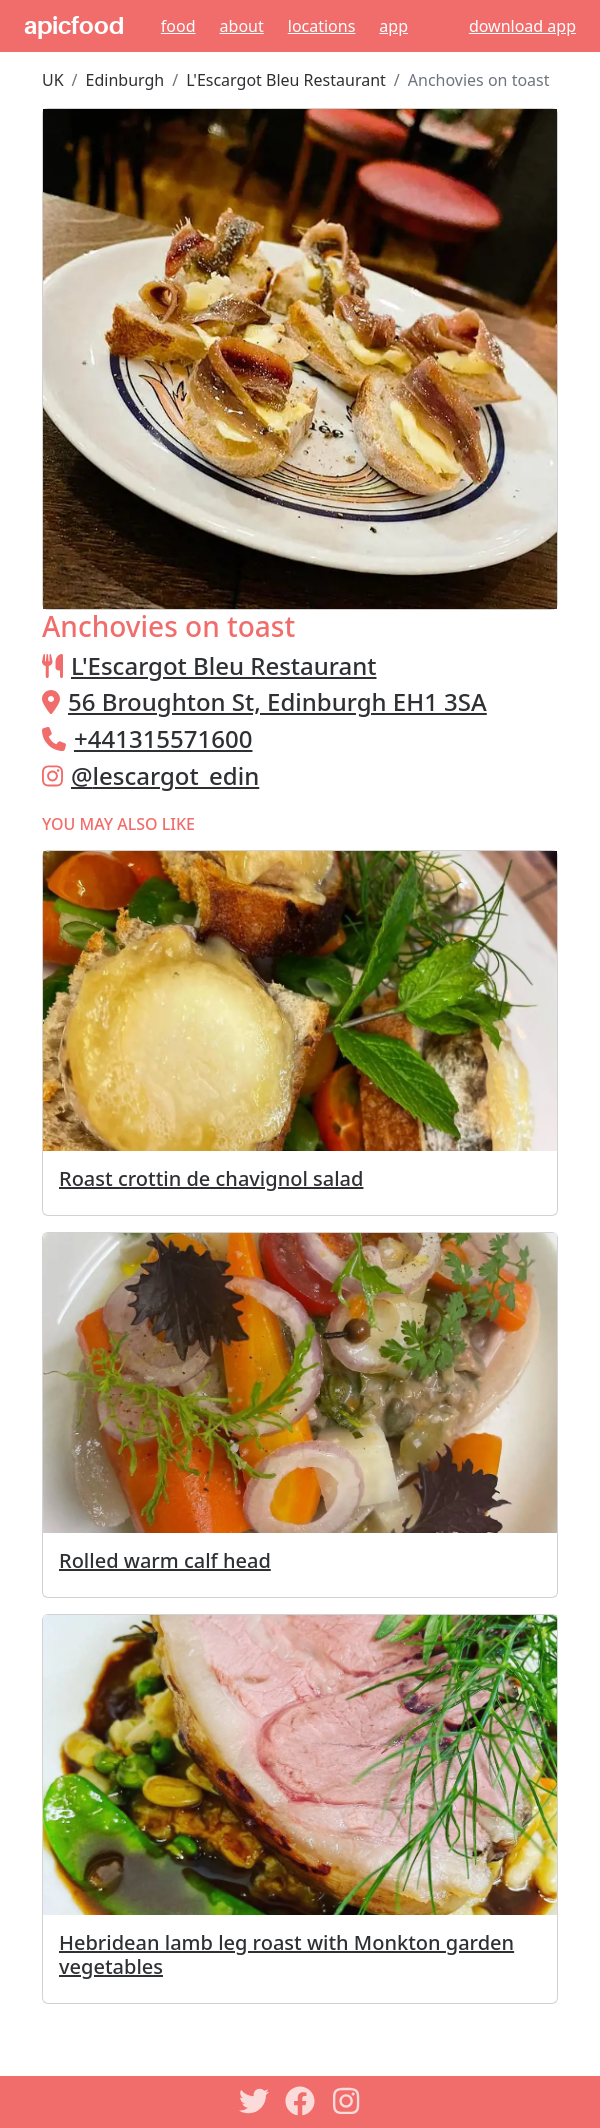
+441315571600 (163, 738)
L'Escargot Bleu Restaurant (286, 80)
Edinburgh (125, 80)
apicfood (74, 26)
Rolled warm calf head (165, 1560)
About (242, 26)
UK (53, 80)
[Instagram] (346, 2101)
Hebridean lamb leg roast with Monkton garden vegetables (286, 1954)
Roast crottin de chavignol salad (211, 1178)
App (393, 26)
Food (178, 26)
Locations (322, 26)
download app (522, 26)
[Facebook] (300, 2101)
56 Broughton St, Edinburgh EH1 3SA (277, 701)
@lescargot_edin (165, 775)
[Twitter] (254, 2101)
